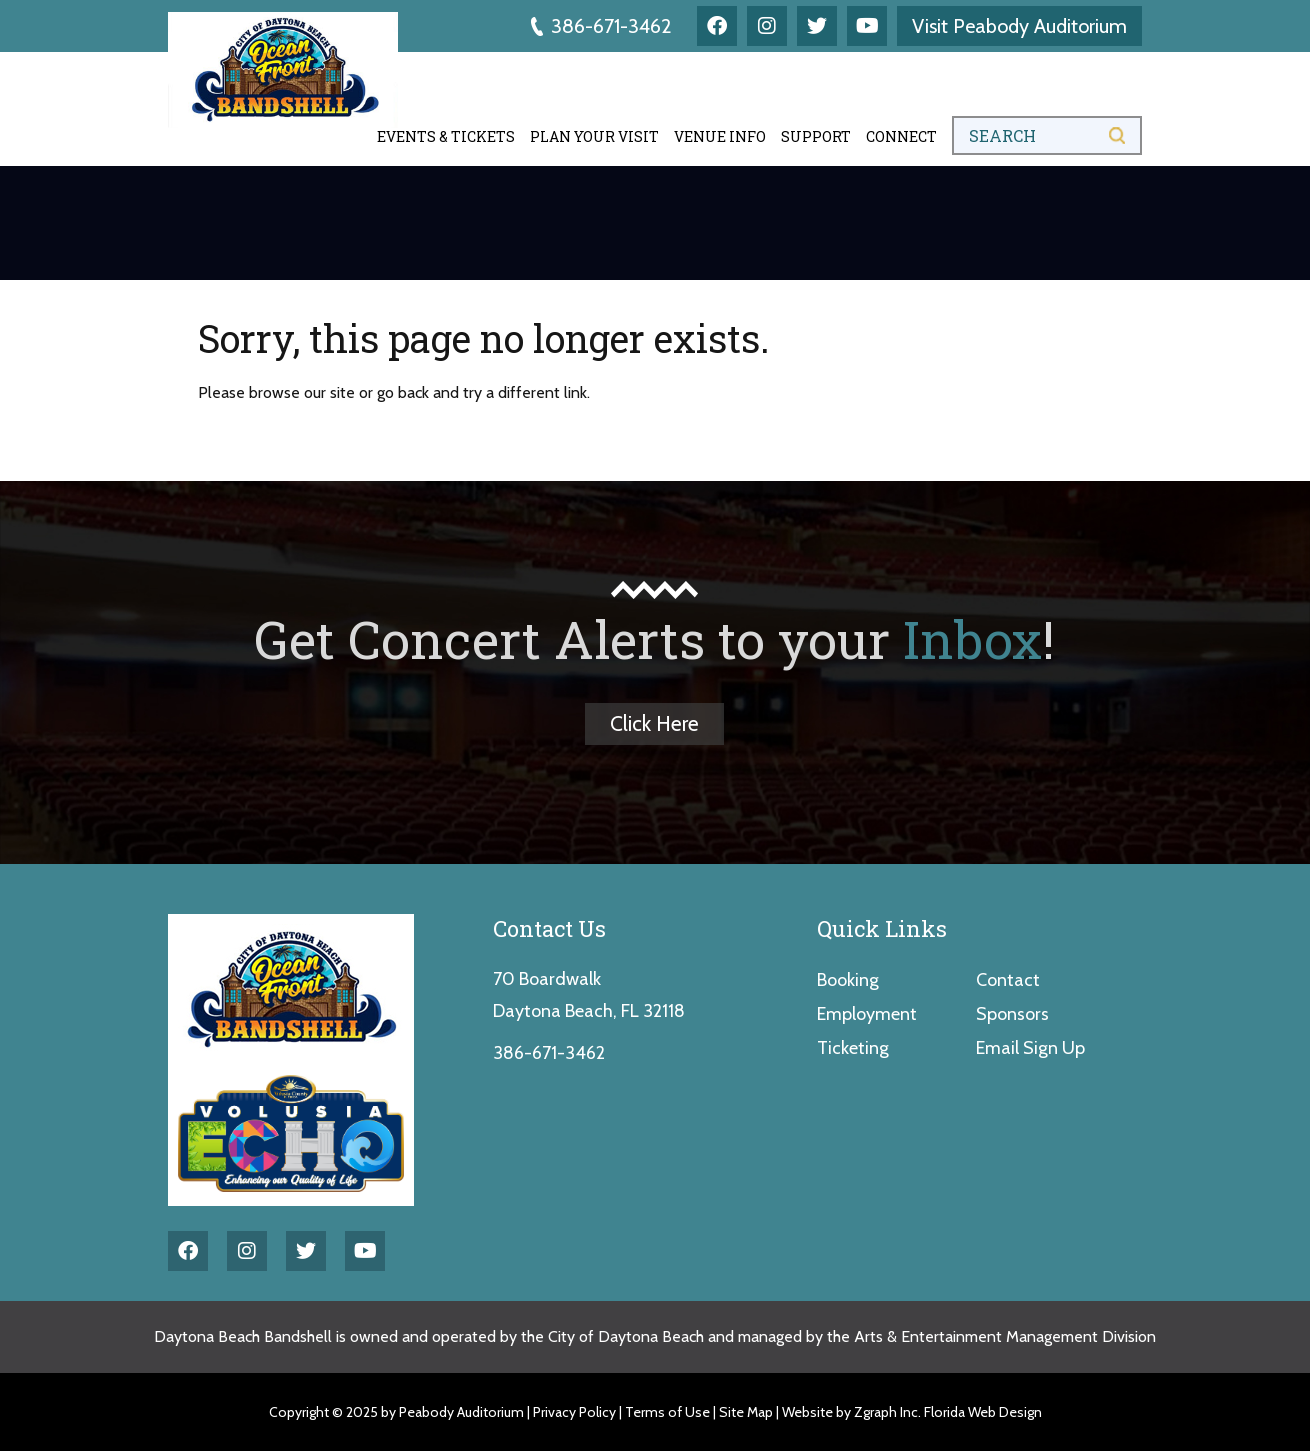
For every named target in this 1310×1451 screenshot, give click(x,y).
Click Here (654, 723)
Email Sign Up (1030, 1048)
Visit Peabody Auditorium (1019, 26)
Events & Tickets (446, 137)
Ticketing (853, 1048)
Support (816, 137)
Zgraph (875, 1412)
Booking (848, 980)
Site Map (746, 1412)
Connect (901, 137)
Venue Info (720, 137)
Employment (867, 1014)
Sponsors (1012, 1014)
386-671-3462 (601, 26)
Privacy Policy (574, 1412)
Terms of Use (667, 1412)
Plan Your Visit (594, 137)
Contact (1008, 980)
